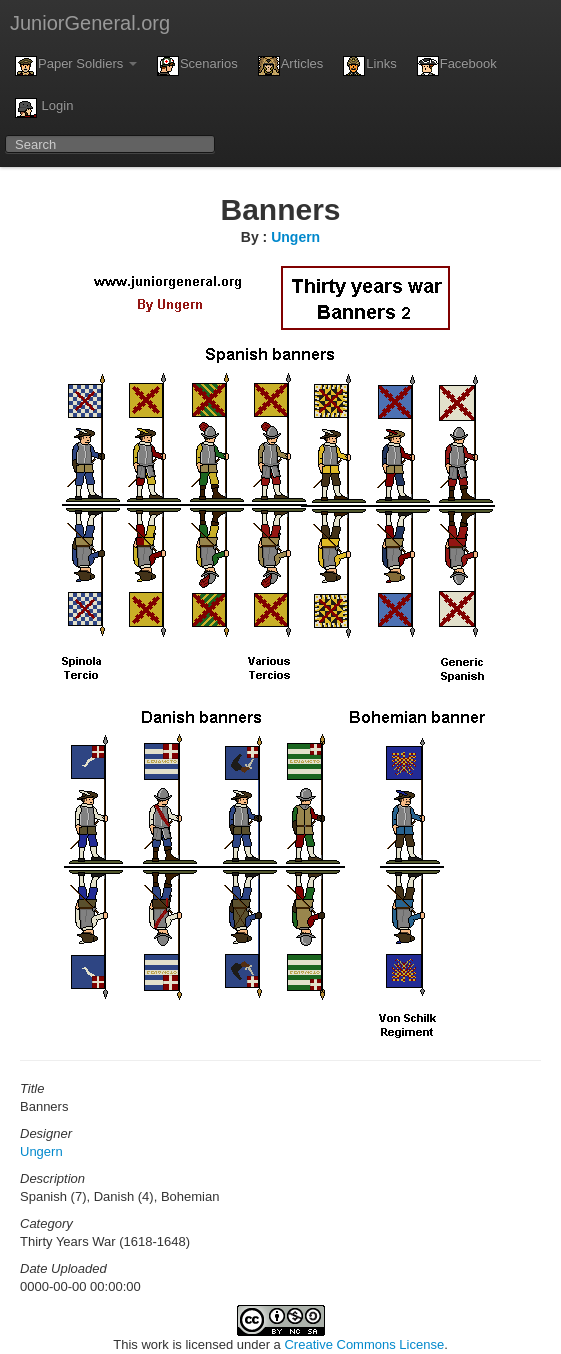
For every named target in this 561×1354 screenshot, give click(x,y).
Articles (291, 66)
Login (44, 108)
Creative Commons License (364, 1344)
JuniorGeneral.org (90, 23)
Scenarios (197, 66)
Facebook (457, 66)
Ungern (295, 237)
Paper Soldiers (76, 66)
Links (369, 66)
